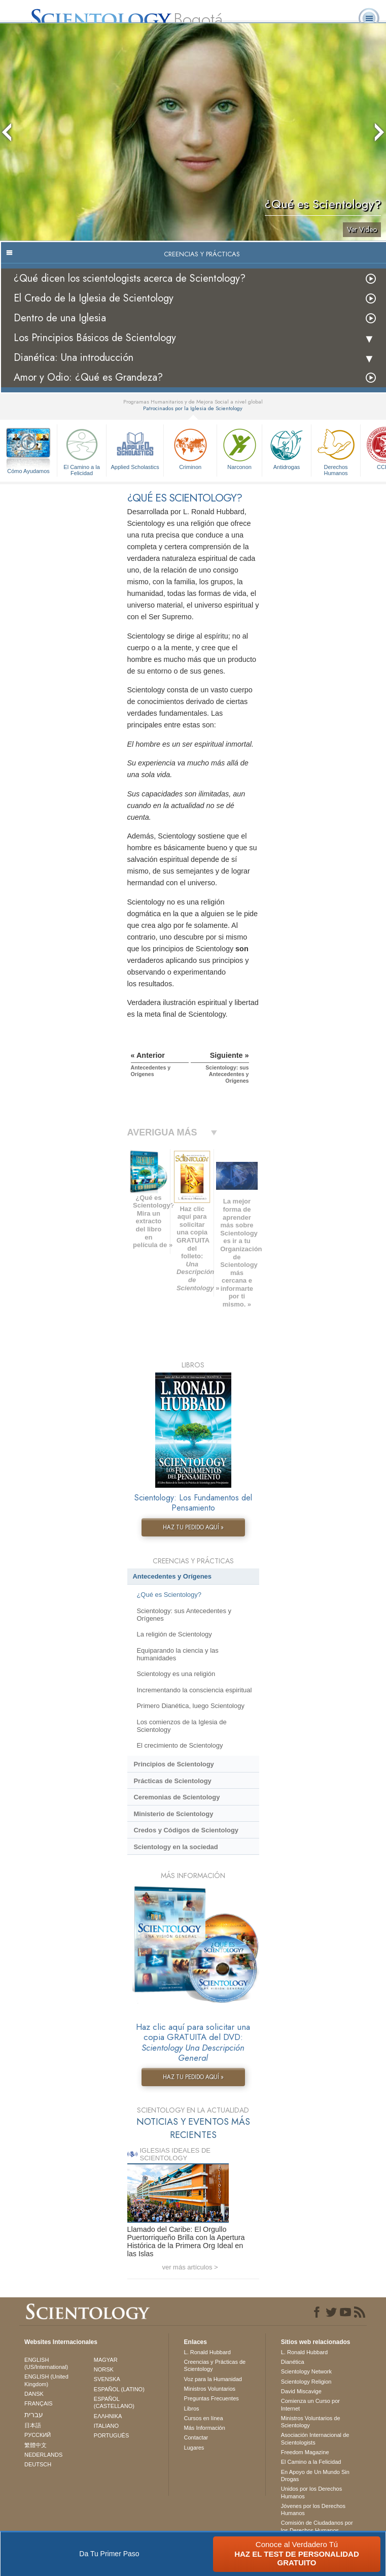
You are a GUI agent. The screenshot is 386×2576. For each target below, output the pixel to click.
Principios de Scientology (173, 1764)
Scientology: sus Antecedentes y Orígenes (183, 1614)
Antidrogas (286, 448)
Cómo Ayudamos (28, 471)
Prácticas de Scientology (172, 1781)
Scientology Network (306, 2371)
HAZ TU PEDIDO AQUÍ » (193, 1527)
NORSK (104, 2369)
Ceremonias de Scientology (176, 1797)
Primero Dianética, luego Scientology (190, 1706)
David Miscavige (301, 2391)
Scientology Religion (306, 2382)
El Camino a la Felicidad (81, 450)
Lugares (194, 2448)
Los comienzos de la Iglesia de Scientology (181, 1725)
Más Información (204, 2428)
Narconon (239, 448)
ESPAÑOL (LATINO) (119, 2389)
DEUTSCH (37, 2464)
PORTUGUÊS (111, 2435)
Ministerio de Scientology (173, 1814)
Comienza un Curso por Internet (310, 2404)
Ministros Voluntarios (210, 2389)
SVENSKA (107, 2379)
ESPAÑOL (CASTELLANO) (114, 2402)
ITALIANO (106, 2426)
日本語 (32, 2425)
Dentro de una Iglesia (60, 318)
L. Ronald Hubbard (207, 2352)
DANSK (34, 2394)
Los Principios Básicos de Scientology (95, 337)
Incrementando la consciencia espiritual (194, 1690)
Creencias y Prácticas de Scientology (215, 2365)
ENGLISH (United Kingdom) (46, 2380)
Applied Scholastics (135, 448)
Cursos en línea (203, 2418)
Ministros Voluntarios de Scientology (310, 2421)
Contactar (196, 2437)
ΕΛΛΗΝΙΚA (108, 2416)
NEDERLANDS (43, 2455)
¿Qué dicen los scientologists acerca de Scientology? (129, 278)
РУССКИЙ (37, 2435)
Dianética (292, 2362)
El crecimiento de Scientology (179, 1745)
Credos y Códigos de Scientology (185, 1830)
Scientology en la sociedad (175, 1847)
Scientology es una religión (175, 1674)
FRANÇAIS (38, 2403)
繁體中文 (35, 2445)
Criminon (190, 448)
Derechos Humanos (336, 450)
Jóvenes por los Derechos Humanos (313, 2509)
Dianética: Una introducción (73, 357)
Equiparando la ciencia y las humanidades (177, 1654)
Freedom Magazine (305, 2452)
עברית (33, 2415)
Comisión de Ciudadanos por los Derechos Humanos (317, 2526)
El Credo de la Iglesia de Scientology (93, 298)
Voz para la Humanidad (213, 2379)
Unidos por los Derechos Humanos (311, 2492)
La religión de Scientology (174, 1634)
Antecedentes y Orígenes (172, 1576)
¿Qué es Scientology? (168, 1594)
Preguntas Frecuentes (211, 2398)
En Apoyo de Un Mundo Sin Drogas (315, 2475)
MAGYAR (106, 2360)
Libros (191, 2408)
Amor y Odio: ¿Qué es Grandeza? (88, 377)
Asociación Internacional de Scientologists (315, 2438)
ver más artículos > (190, 2267)
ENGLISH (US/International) (46, 2363)
